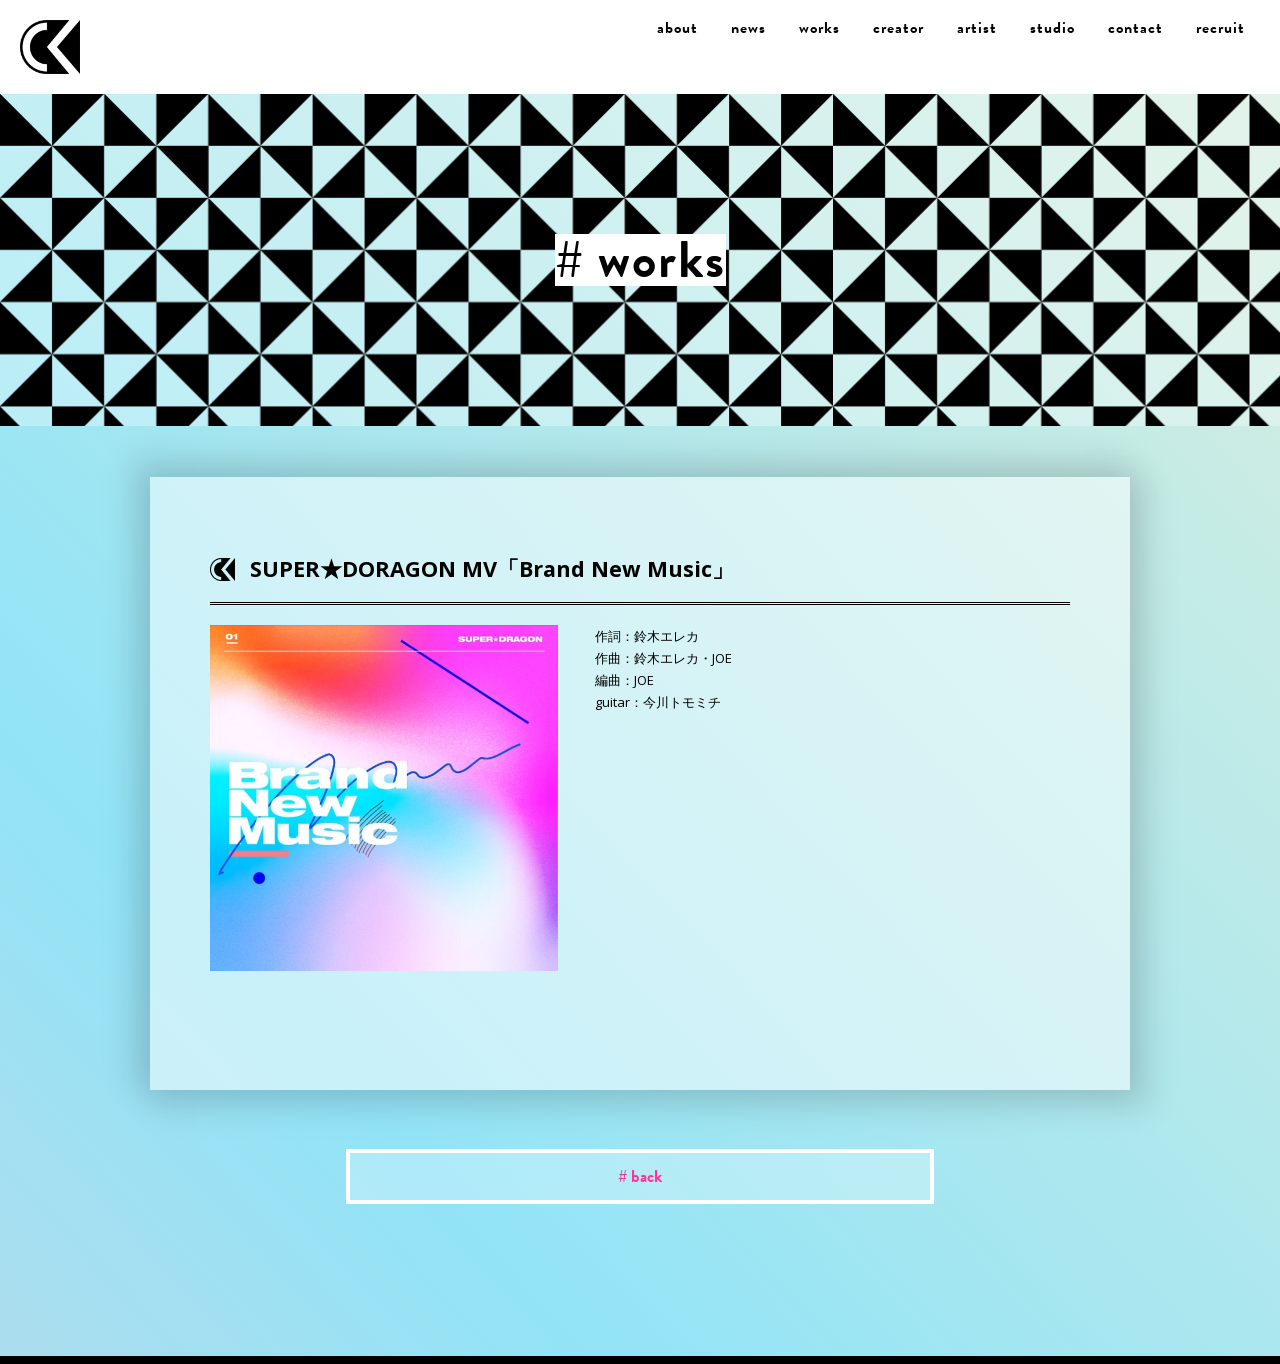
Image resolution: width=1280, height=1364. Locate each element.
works (819, 28)
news (748, 28)
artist (977, 28)
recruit (1220, 28)
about (677, 28)
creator (898, 28)
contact (1135, 28)
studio (1052, 28)
